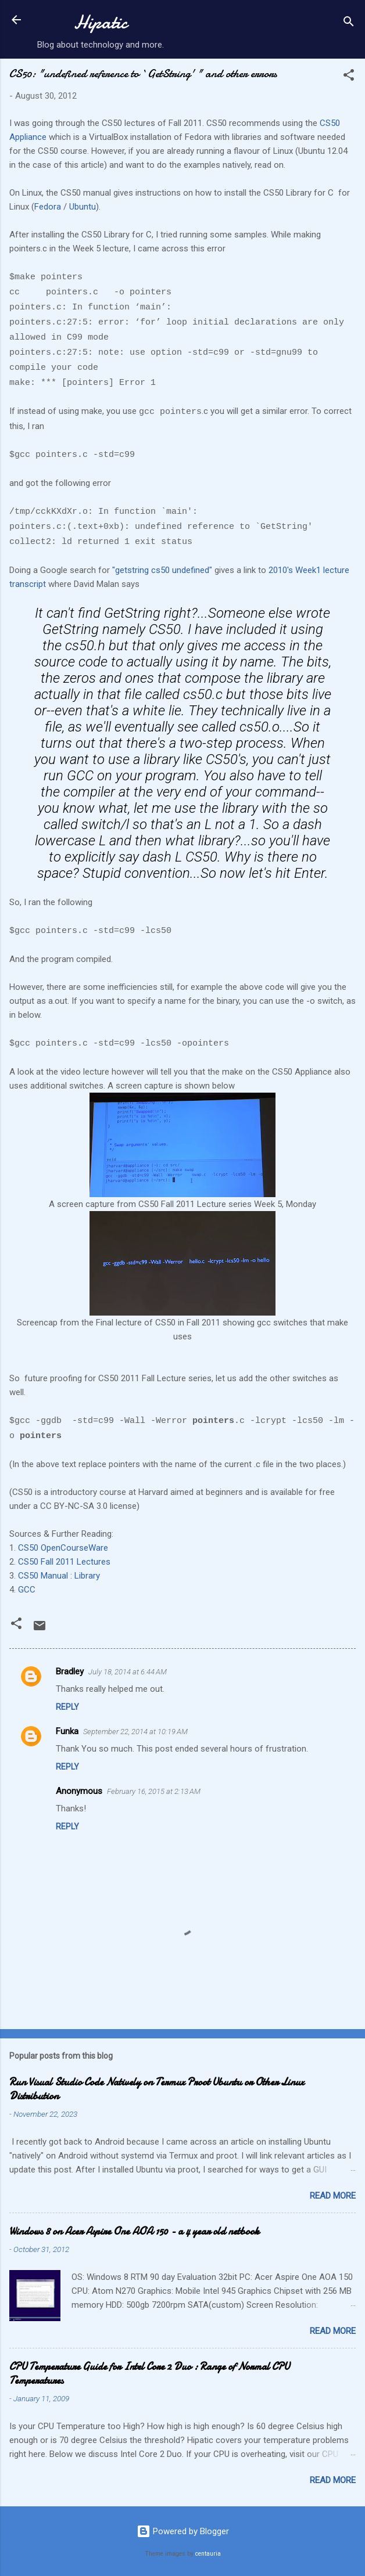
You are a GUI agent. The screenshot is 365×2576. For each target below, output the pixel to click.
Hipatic (100, 22)
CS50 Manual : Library (59, 1575)
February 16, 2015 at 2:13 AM (154, 1791)
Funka (67, 1731)
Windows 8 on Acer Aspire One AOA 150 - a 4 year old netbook (134, 2231)
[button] (349, 77)
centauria (208, 2553)
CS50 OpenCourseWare (63, 1548)
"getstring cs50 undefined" (162, 570)
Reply (67, 1707)
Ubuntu (82, 206)
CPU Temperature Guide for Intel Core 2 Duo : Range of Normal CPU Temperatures (149, 2373)
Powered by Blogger (183, 2531)
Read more (333, 2195)
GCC (26, 1589)
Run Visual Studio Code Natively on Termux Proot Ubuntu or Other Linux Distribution (156, 2089)
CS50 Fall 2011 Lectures (64, 1562)
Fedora (48, 206)
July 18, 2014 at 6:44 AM (127, 1671)
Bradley (70, 1671)
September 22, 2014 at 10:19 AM (135, 1731)
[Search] (349, 23)
